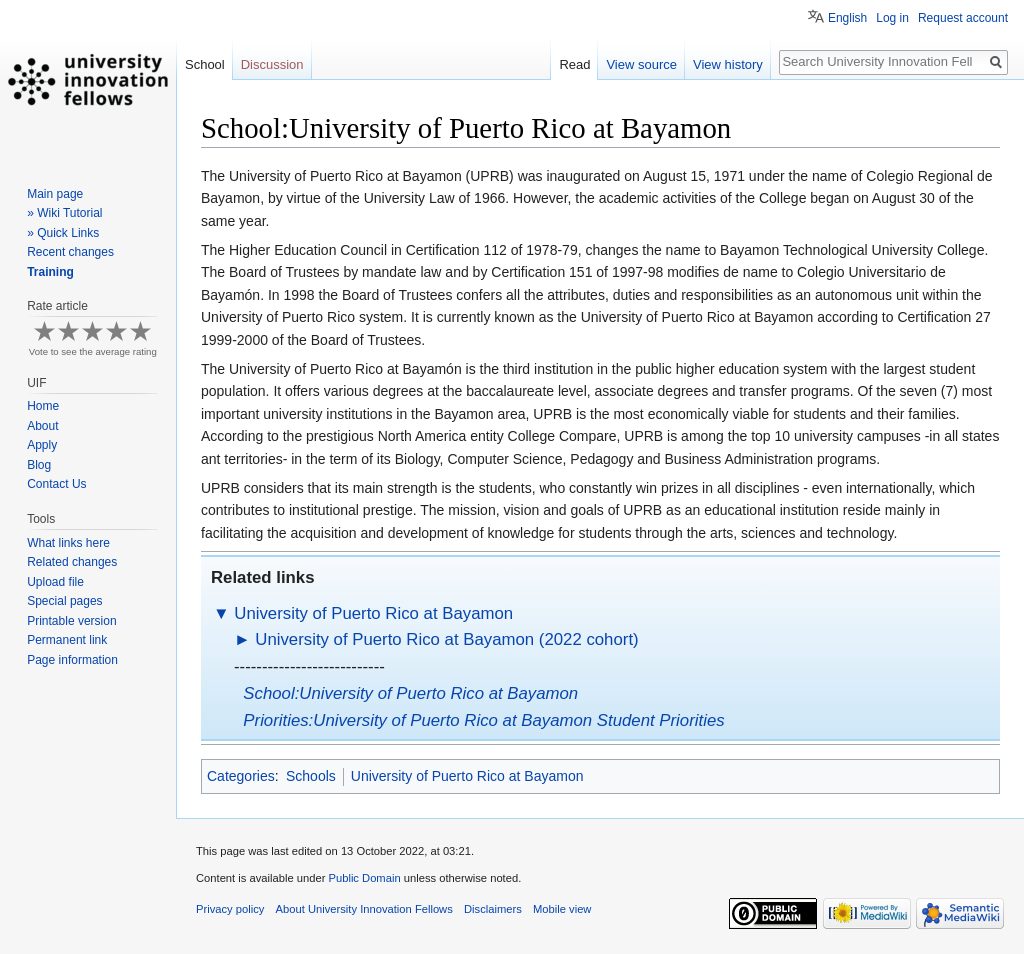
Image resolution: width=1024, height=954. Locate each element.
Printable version (71, 621)
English (847, 18)
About (42, 426)
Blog (39, 465)
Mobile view (562, 909)
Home (43, 406)
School (205, 64)
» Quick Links (63, 233)
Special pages (64, 601)
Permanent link (67, 640)
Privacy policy (230, 909)
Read (574, 64)
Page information (72, 660)
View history (728, 64)
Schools (311, 776)
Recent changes (70, 252)
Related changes (72, 562)
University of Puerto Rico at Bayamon (373, 613)
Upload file (55, 582)
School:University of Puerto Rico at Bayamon (410, 693)
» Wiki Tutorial (64, 213)
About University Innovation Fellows (364, 909)
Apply (42, 445)
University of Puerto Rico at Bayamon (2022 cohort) (446, 639)
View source (641, 64)
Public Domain (364, 878)
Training (50, 272)
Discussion (272, 64)
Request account (963, 18)
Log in (892, 18)
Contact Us (56, 484)
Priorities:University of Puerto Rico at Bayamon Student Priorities (483, 720)
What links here (68, 543)
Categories (241, 776)
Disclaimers (493, 909)
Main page (55, 194)
